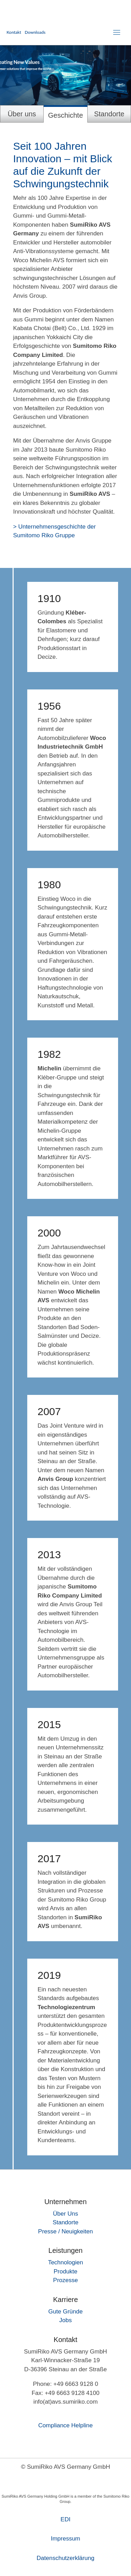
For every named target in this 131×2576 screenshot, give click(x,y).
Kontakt (14, 32)
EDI (65, 2519)
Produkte (65, 2271)
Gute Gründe (65, 2311)
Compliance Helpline (65, 2425)
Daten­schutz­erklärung (65, 2558)
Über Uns (65, 2213)
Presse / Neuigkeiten (65, 2231)
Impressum (65, 2538)
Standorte (66, 2222)
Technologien (65, 2262)
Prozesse (65, 2280)
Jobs (65, 2320)
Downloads (35, 32)
